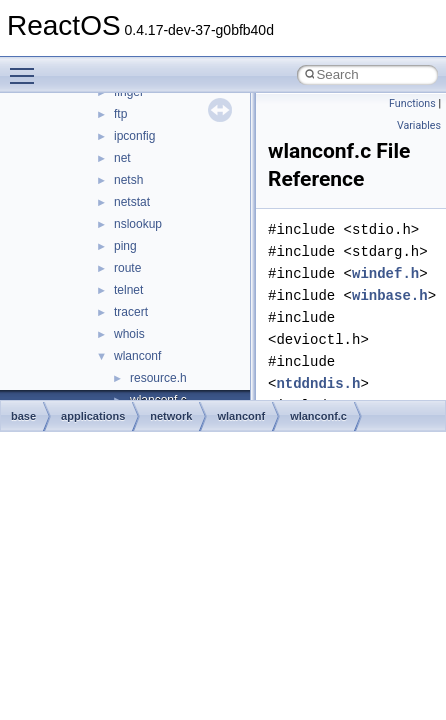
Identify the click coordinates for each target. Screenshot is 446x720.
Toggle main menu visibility (27, 67)
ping (125, 246)
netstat (132, 202)
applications (93, 416)
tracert (131, 312)
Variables (419, 125)
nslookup (138, 224)
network (171, 416)
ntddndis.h (318, 383)
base (23, 416)
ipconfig (134, 136)
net (122, 158)
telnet (128, 290)
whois (129, 334)
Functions (412, 103)
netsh (128, 180)
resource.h (158, 378)
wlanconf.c (318, 416)
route (127, 268)
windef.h (385, 273)
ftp (120, 114)
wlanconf (137, 356)
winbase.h (390, 295)
